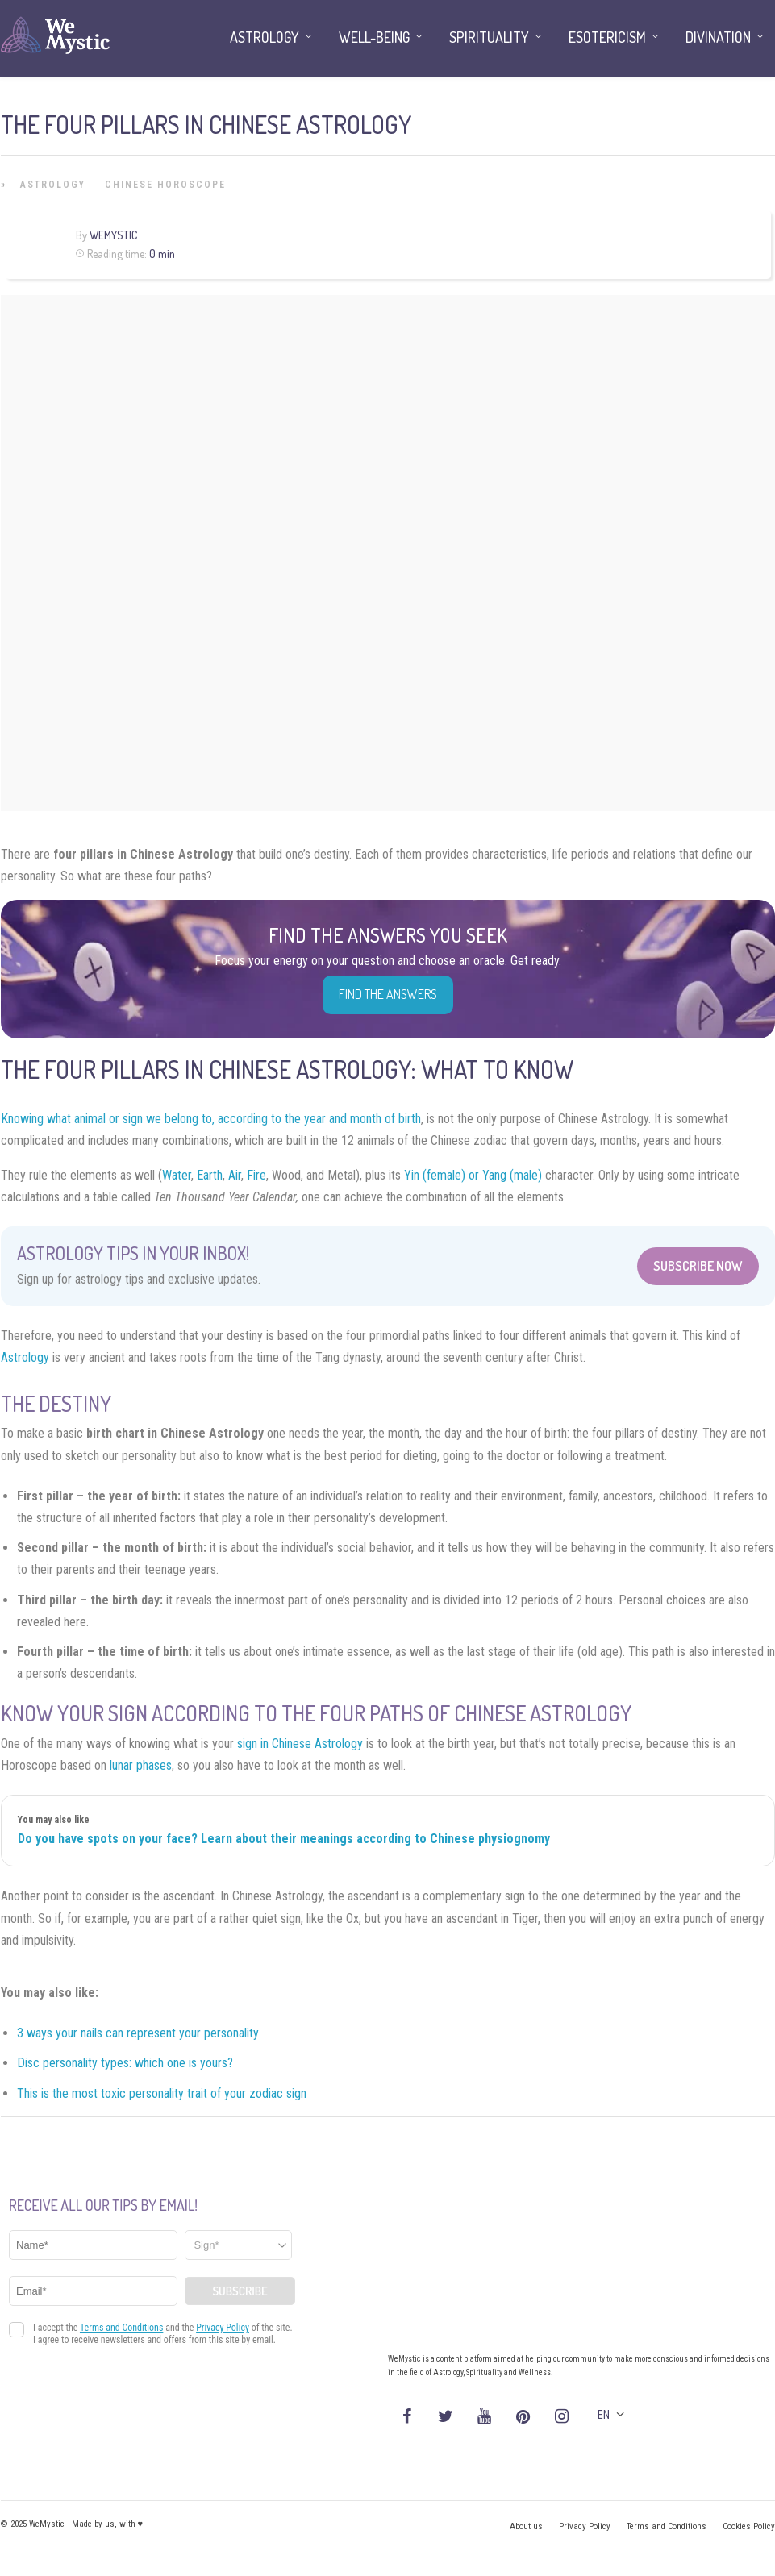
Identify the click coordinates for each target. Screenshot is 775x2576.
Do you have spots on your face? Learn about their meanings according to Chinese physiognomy (284, 1838)
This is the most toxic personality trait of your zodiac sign (161, 2093)
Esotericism (607, 37)
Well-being (374, 37)
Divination (718, 37)
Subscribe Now (698, 1266)
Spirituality (489, 37)
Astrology (52, 184)
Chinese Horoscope (165, 184)
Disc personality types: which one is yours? (125, 2062)
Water (176, 1175)
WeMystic (113, 235)
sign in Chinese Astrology (300, 1743)
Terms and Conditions (666, 2526)
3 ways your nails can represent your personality (138, 2033)
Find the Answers (388, 994)
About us (526, 2526)
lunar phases (141, 1765)
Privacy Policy (584, 2526)
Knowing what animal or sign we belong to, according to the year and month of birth (211, 1118)
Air (234, 1175)
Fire (256, 1175)
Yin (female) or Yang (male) (473, 1175)
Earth (210, 1175)
